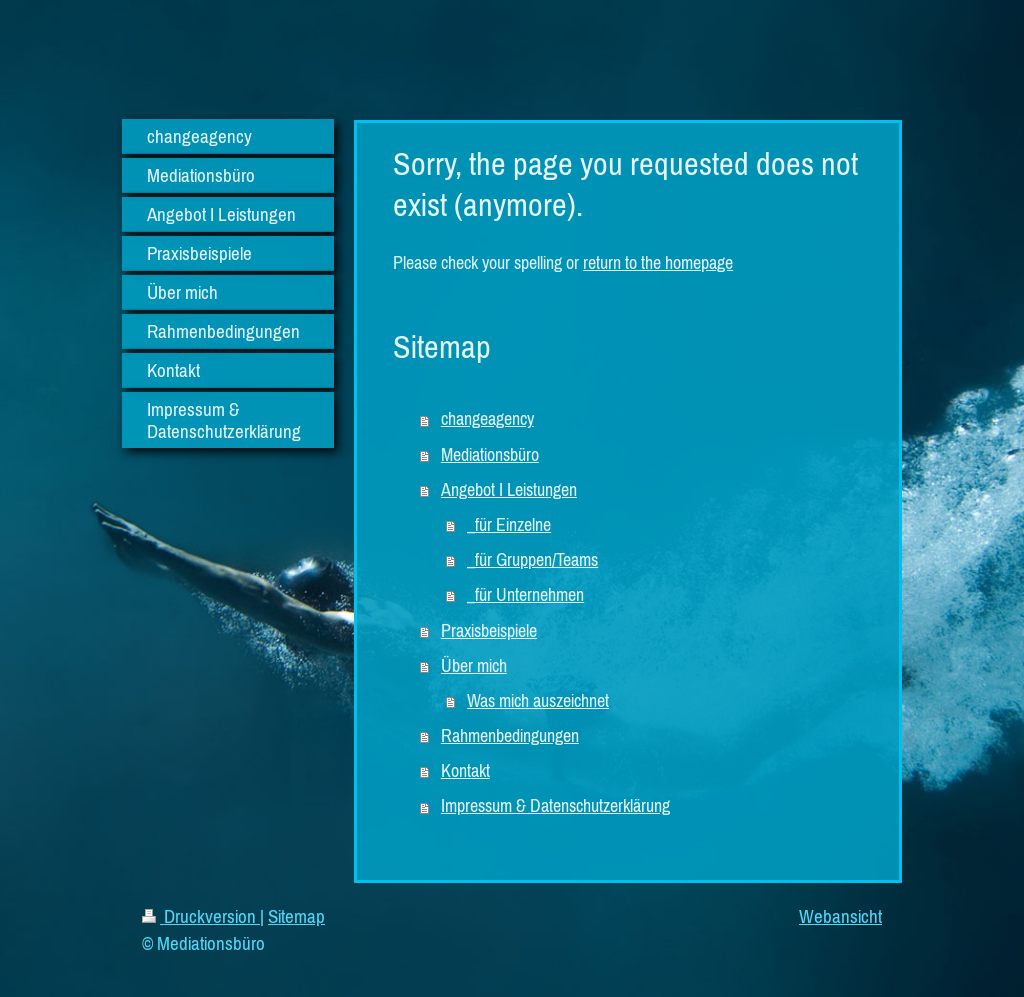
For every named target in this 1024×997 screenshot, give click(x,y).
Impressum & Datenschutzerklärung (555, 806)
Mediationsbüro (490, 455)
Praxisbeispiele (489, 631)
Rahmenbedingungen (510, 736)
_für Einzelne (509, 525)
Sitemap (296, 916)
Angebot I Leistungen (509, 490)
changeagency (487, 419)
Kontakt (465, 771)
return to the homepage (658, 263)
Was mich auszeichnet (538, 701)
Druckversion (201, 916)
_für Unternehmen (525, 595)
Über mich (474, 666)
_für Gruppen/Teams (532, 560)
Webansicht (840, 916)
